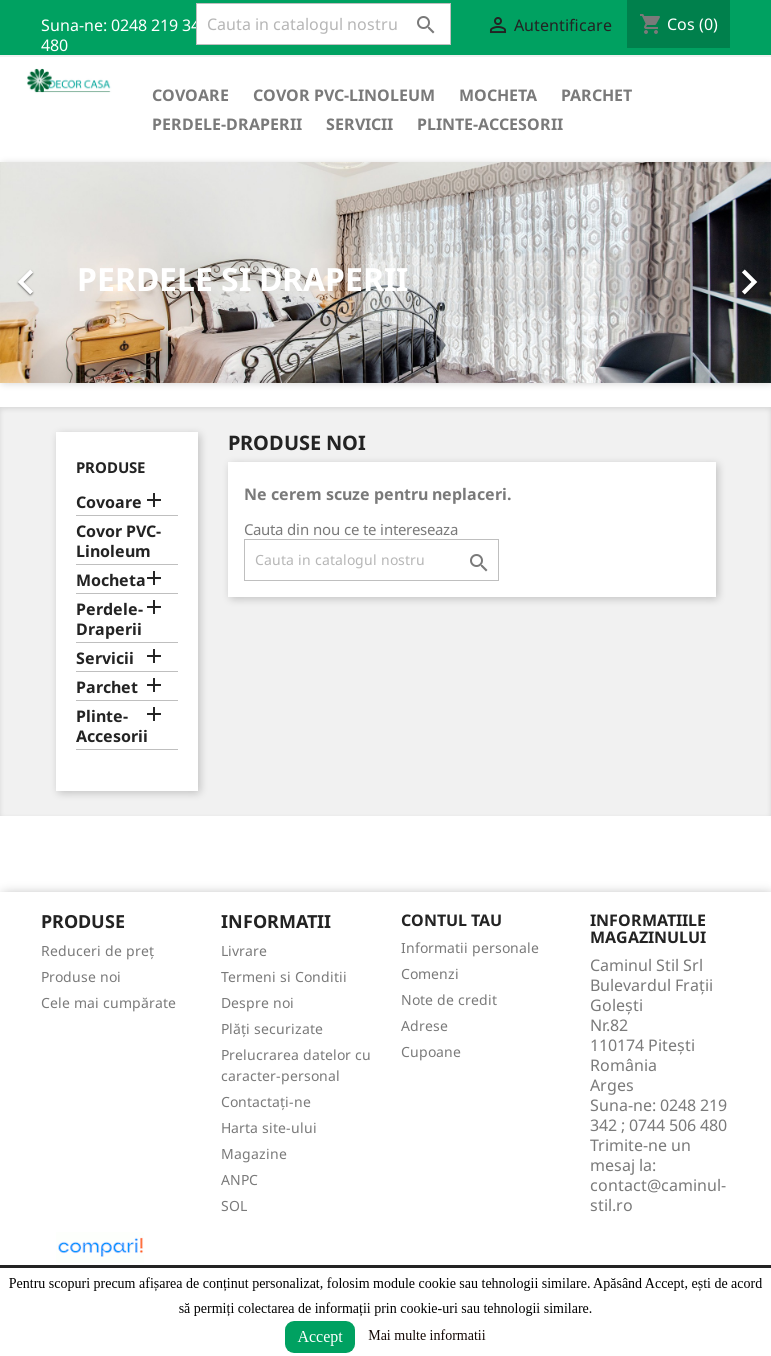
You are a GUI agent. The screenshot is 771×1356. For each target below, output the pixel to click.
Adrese (424, 1025)
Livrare (244, 950)
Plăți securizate (272, 1028)
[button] (58, 272)
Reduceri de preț (97, 950)
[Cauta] (323, 24)
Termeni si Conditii (284, 976)
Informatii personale (470, 947)
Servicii (359, 124)
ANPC (239, 1179)
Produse (110, 467)
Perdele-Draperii (227, 124)
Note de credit (449, 999)
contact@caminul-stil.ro (658, 1195)
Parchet (596, 95)
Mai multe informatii (426, 1335)
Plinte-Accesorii (490, 124)
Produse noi (81, 976)
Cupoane (431, 1051)
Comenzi (430, 973)
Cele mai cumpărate (108, 1002)
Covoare (190, 95)
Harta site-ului (269, 1127)
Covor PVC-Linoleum (344, 95)
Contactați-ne (266, 1101)
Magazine (254, 1153)
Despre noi (257, 1002)
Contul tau (451, 920)
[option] (385, 272)
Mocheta (498, 95)
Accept (319, 1336)
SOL (234, 1205)
